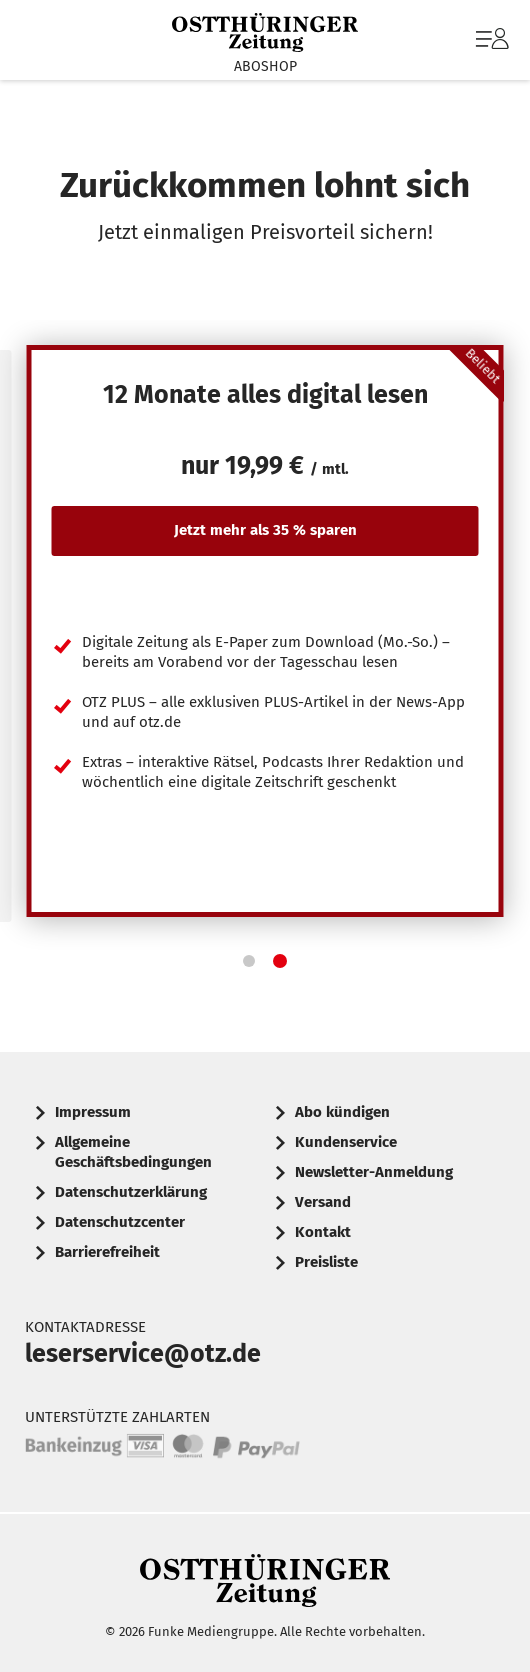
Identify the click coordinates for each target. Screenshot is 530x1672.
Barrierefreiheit (107, 1252)
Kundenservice (346, 1142)
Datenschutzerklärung (131, 1192)
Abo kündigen (342, 1112)
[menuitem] (490, 40)
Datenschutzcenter (120, 1222)
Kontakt (323, 1232)
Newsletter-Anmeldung (374, 1172)
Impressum (93, 1112)
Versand (323, 1202)
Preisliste (326, 1262)
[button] (249, 961)
